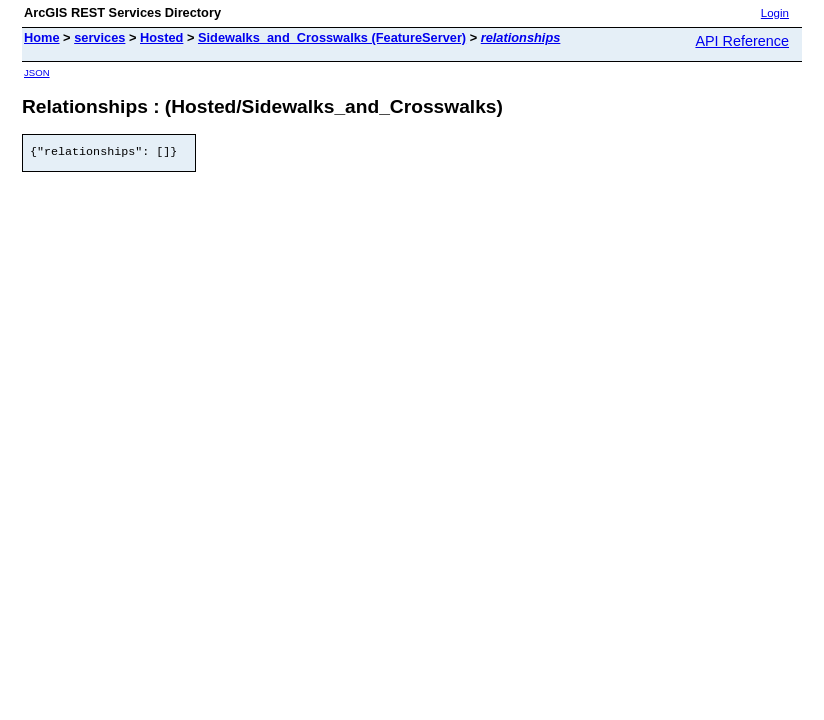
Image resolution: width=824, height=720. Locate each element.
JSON (37, 72)
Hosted (161, 37)
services (99, 37)
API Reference (742, 41)
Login (775, 13)
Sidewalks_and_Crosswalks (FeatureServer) (332, 37)
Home (42, 37)
